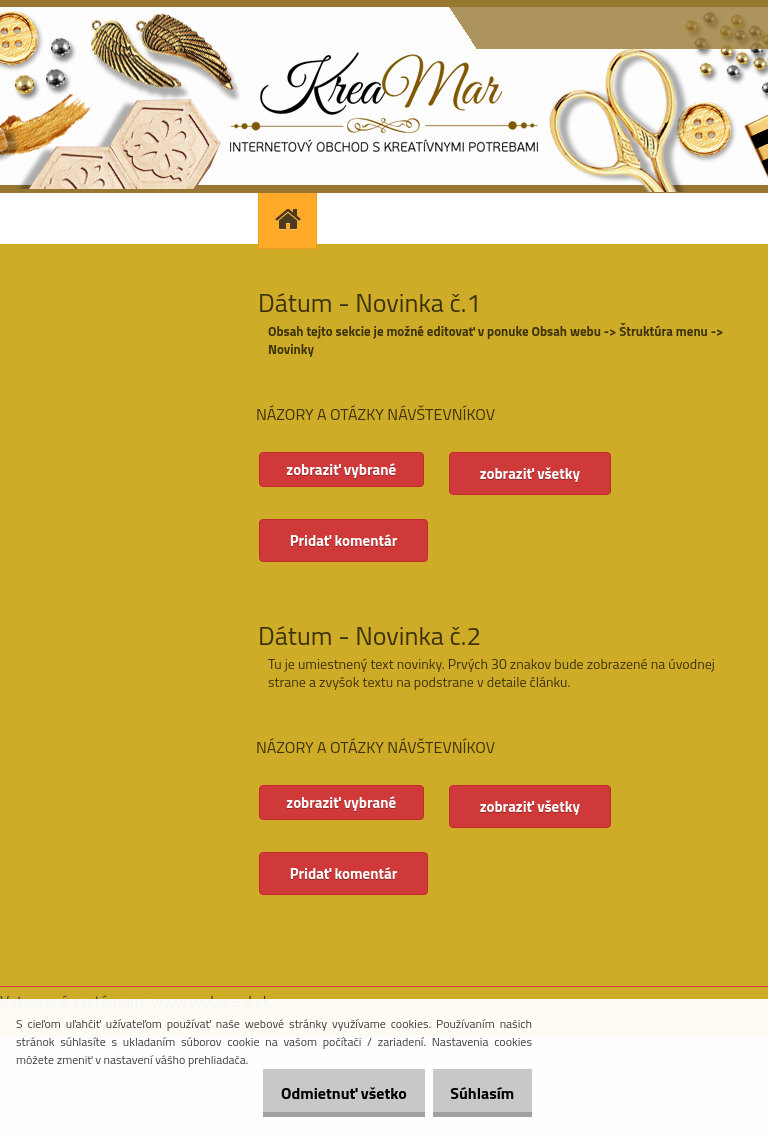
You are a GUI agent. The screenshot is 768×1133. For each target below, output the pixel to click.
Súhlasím (475, 1093)
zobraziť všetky (540, 473)
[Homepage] (290, 218)
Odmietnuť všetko (322, 1093)
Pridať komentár (345, 540)
